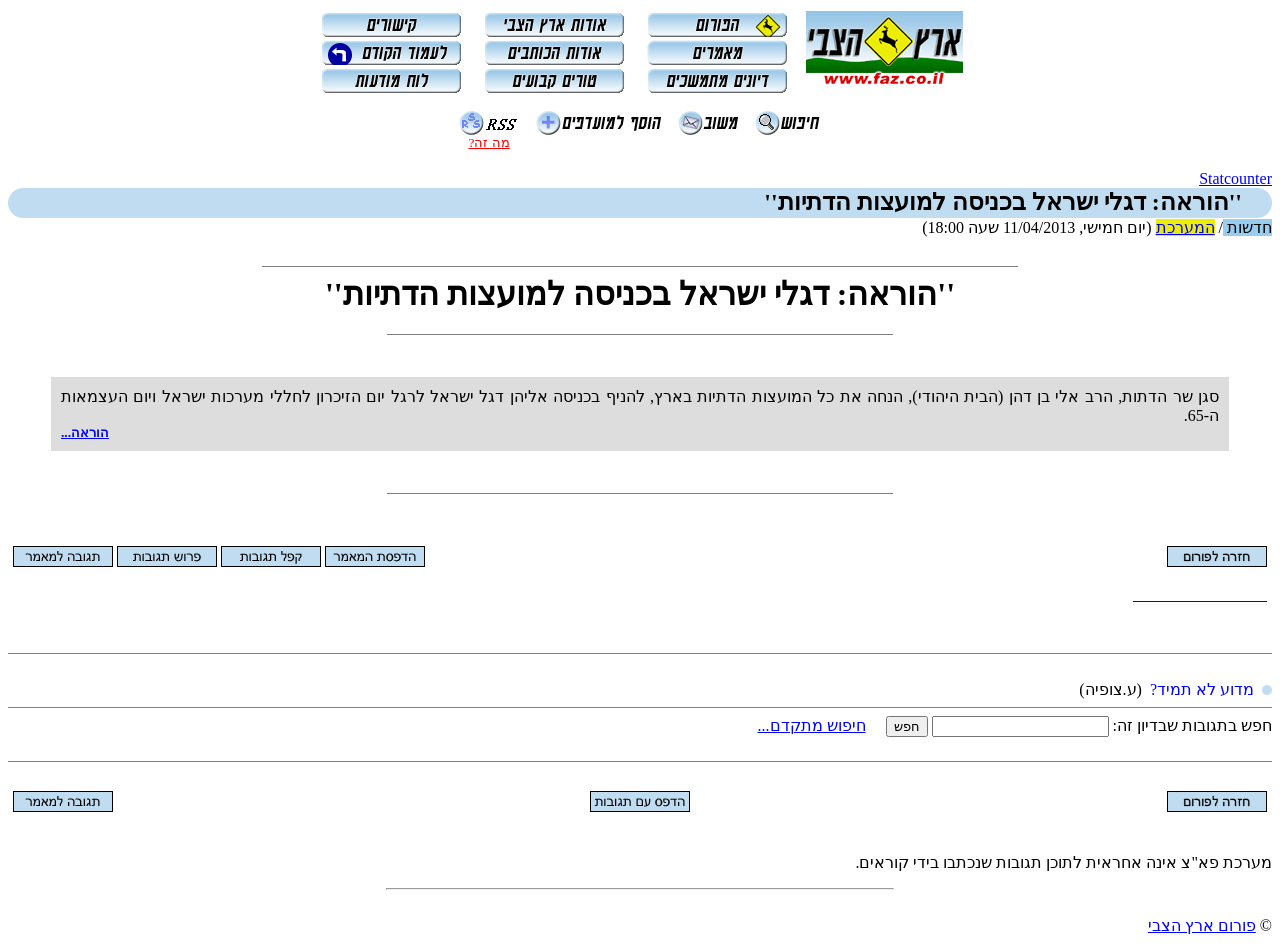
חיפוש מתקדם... (812, 725)
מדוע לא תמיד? (1202, 689)
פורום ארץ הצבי (1202, 925)
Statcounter (1235, 178)
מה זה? (488, 142)
